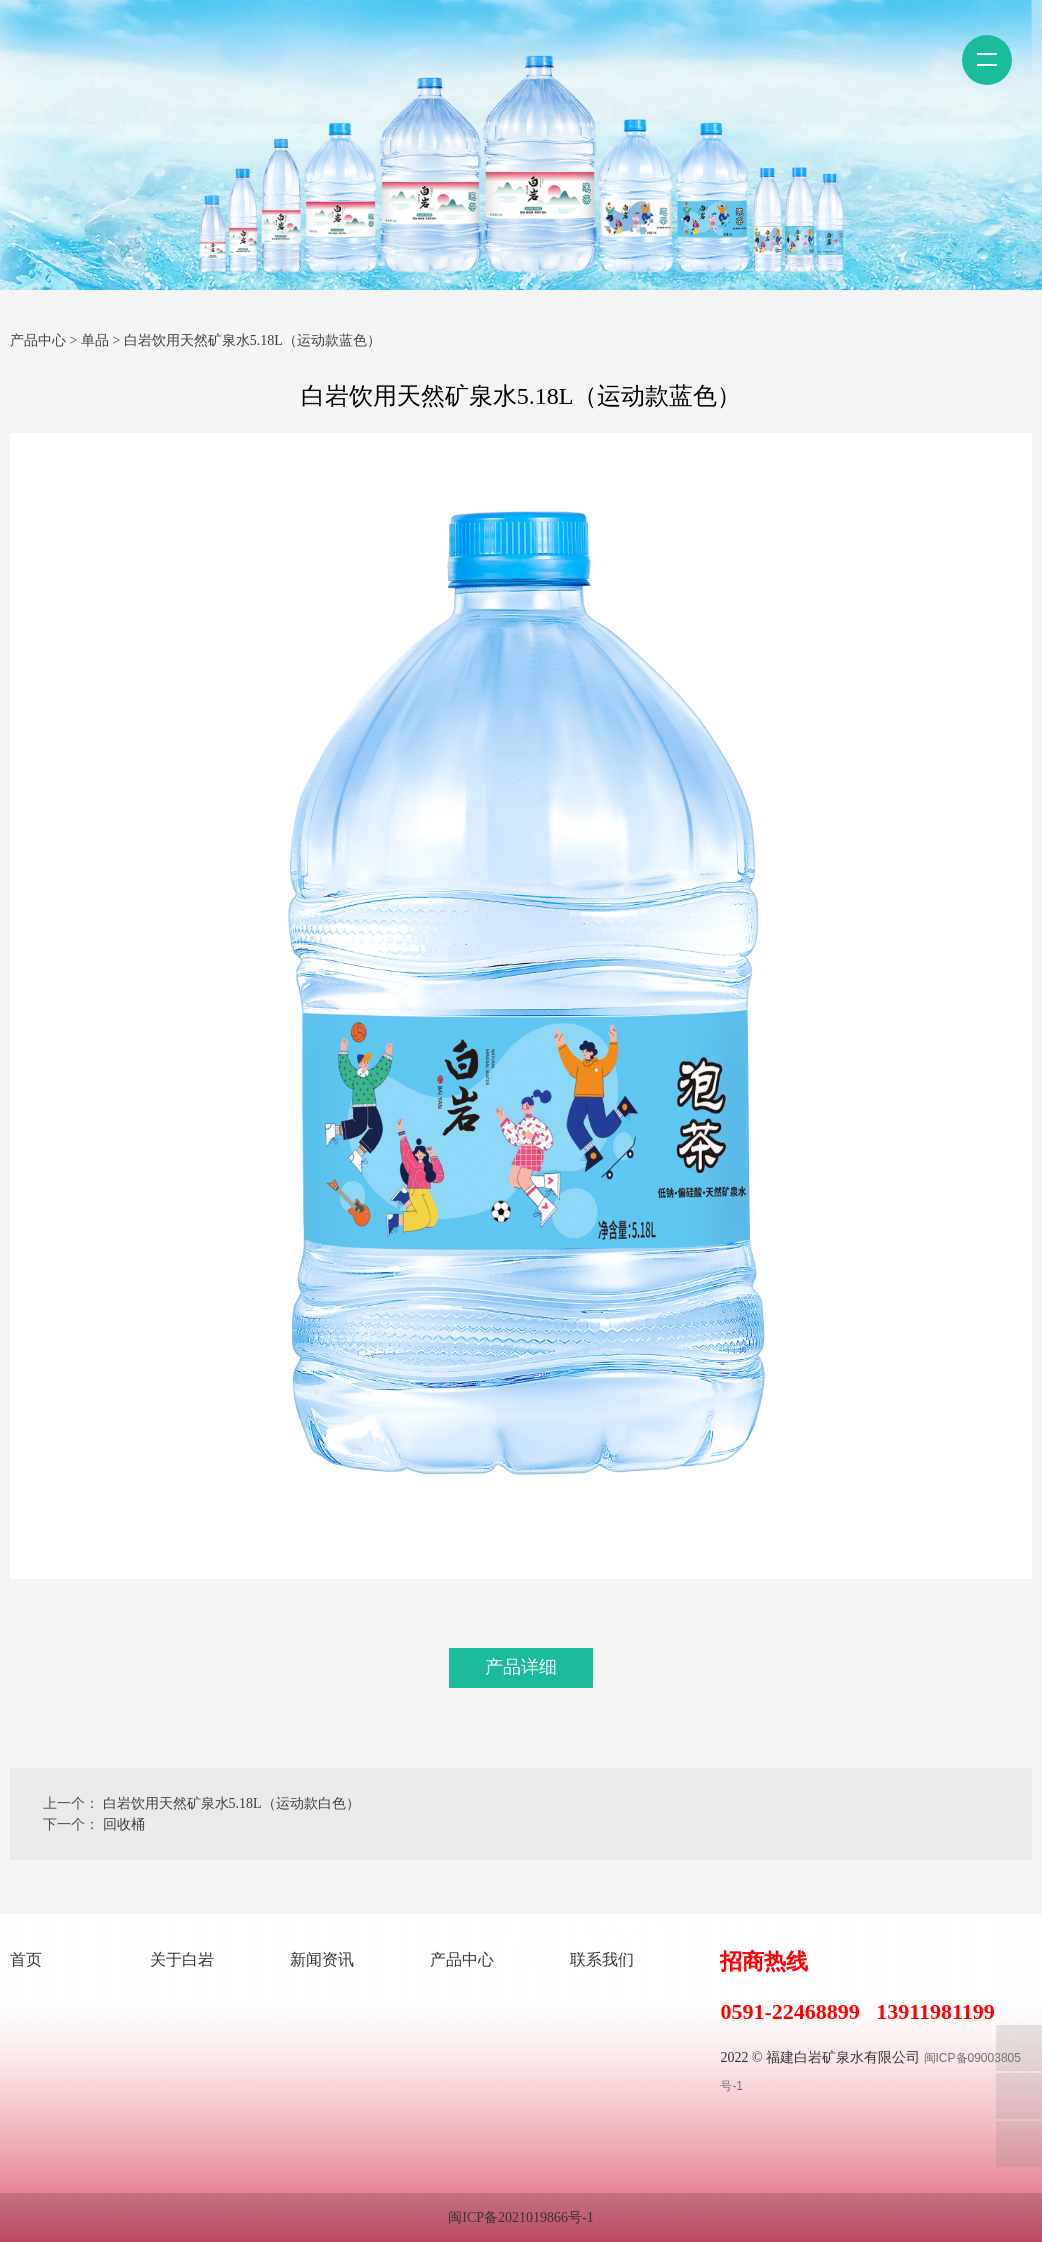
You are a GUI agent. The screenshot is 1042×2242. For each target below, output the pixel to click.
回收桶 (124, 1824)
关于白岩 (182, 1959)
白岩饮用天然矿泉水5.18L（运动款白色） (231, 1803)
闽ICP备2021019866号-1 (520, 2217)
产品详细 (521, 1667)
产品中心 (38, 340)
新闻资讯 (322, 1959)
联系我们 (602, 1959)
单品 (95, 340)
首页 (26, 1959)
